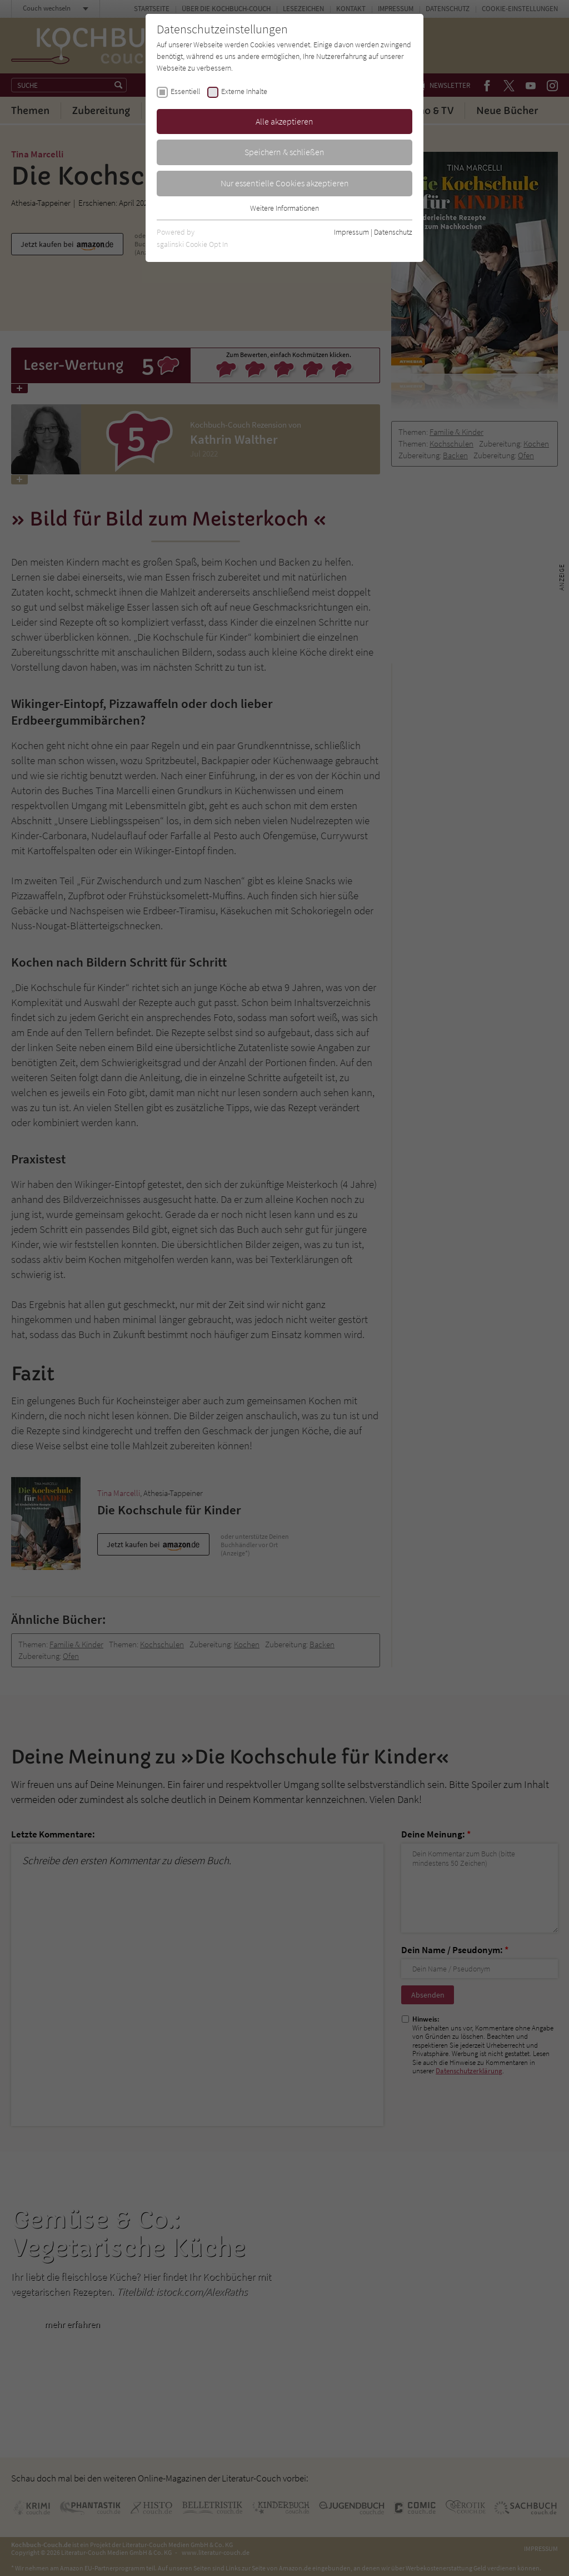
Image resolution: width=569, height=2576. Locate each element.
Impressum (351, 232)
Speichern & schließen (284, 151)
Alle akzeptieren (284, 121)
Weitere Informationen (284, 208)
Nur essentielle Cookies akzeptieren (285, 183)
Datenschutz (393, 232)
